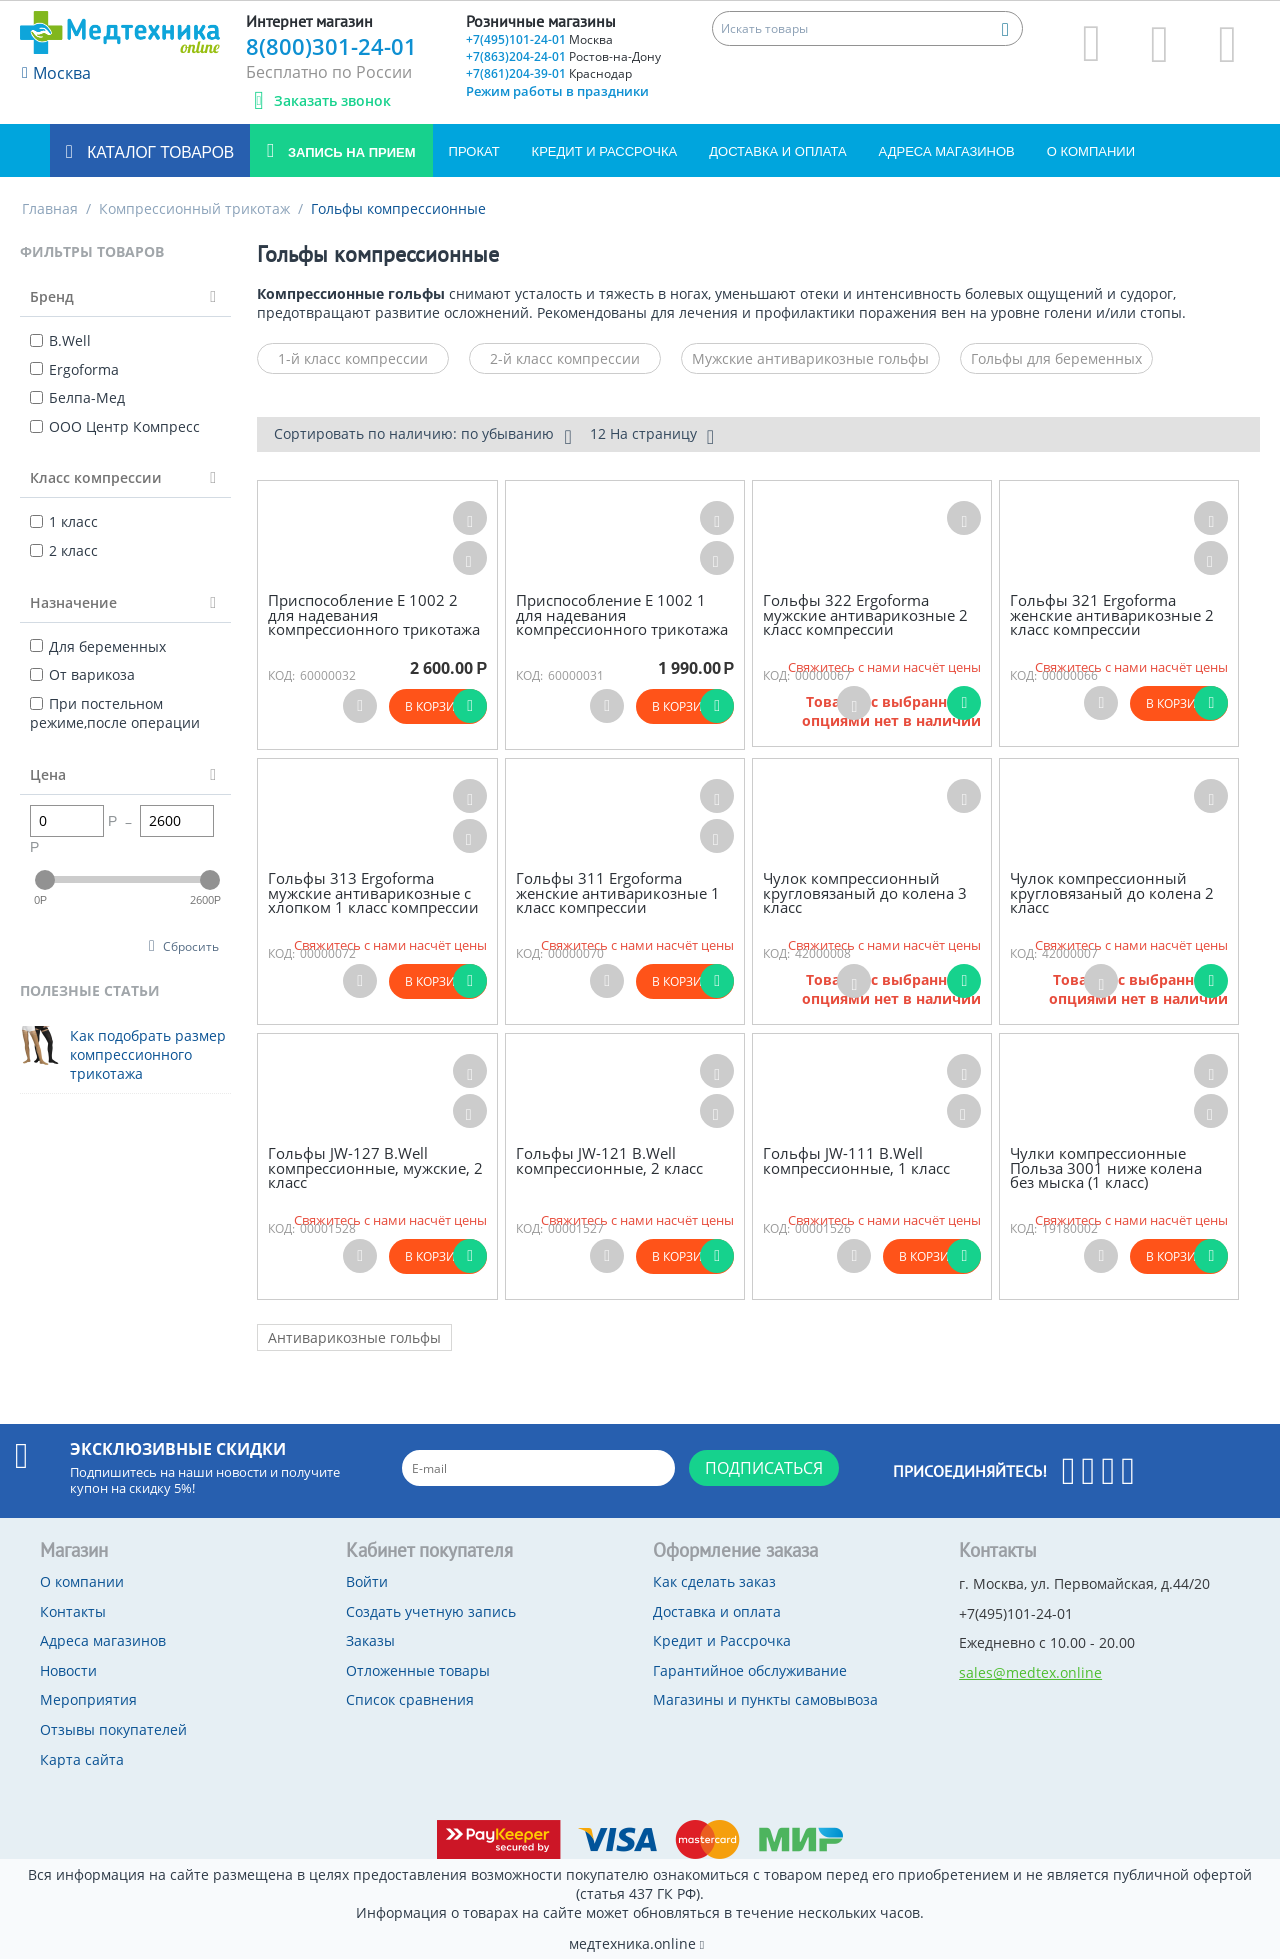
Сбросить (191, 946)
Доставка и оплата (777, 151)
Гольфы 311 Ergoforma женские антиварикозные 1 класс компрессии (618, 893)
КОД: (281, 675)
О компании (1091, 151)
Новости (68, 1670)
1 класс (64, 521)
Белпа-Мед (77, 397)
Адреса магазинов (947, 151)
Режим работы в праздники (557, 91)
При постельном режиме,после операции (115, 713)
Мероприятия (88, 1699)
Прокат (474, 151)
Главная (50, 208)
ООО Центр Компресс (115, 426)
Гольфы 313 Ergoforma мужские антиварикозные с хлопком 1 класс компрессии (373, 893)
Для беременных (98, 646)
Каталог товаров (158, 152)
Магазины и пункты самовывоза (765, 1699)
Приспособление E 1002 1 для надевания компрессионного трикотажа (622, 615)
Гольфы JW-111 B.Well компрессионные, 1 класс (856, 1160)
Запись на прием (349, 152)
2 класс (64, 550)
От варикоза (82, 674)
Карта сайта (82, 1759)
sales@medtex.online (1030, 1672)
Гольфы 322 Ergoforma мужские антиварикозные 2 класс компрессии (865, 615)
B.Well (60, 340)
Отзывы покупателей (113, 1729)
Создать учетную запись (431, 1611)
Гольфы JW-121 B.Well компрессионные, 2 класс (609, 1160)
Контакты (73, 1611)
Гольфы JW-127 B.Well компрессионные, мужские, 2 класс (375, 1168)
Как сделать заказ (714, 1581)
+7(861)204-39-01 (549, 73)
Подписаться (764, 1468)
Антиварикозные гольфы (354, 1337)
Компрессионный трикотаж (194, 208)
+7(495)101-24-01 (539, 39)
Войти (367, 1581)
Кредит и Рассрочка (605, 151)
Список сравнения (410, 1699)
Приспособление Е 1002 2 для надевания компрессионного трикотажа (374, 615)
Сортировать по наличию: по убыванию (422, 436)
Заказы (370, 1640)
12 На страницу (652, 436)
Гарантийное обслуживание (750, 1670)
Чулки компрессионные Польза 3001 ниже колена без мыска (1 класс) (1106, 1168)
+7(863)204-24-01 (563, 56)
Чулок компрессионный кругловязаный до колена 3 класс (865, 893)
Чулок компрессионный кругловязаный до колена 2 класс (1112, 893)
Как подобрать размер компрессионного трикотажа (148, 1054)
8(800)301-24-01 (331, 46)
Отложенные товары (418, 1670)
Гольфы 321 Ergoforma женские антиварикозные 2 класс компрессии (1112, 615)
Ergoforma (74, 369)
